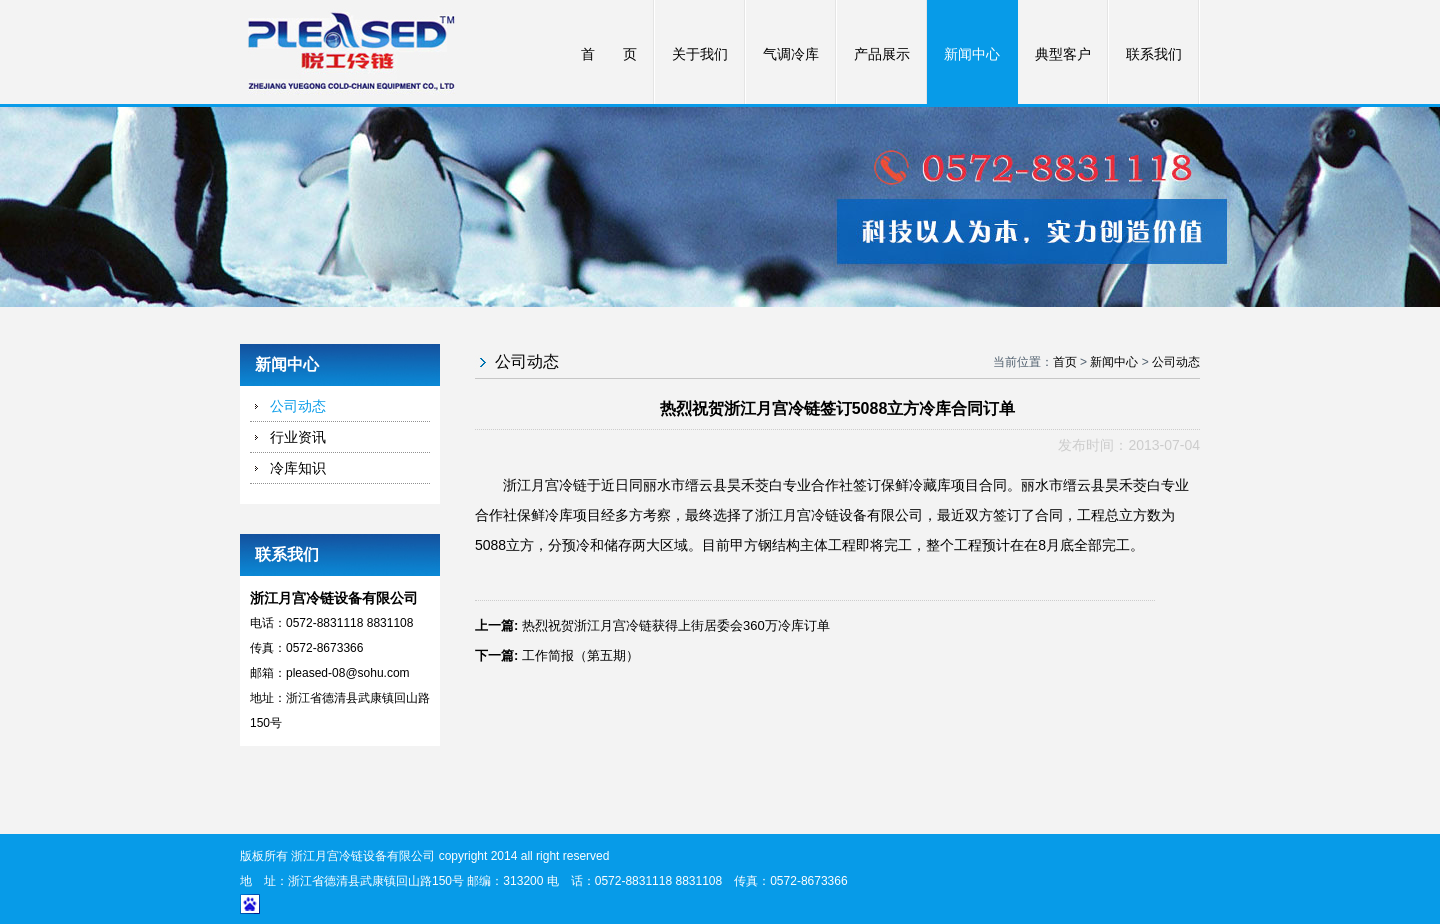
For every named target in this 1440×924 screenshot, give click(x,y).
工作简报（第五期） (580, 655)
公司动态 (298, 406)
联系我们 (1154, 54)
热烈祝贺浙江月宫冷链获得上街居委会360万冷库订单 (676, 625)
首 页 (609, 54)
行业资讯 (298, 437)
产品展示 (882, 54)
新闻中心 (972, 54)
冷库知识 (298, 468)
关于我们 (700, 54)
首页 (1065, 362)
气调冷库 (791, 54)
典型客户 (1063, 54)
